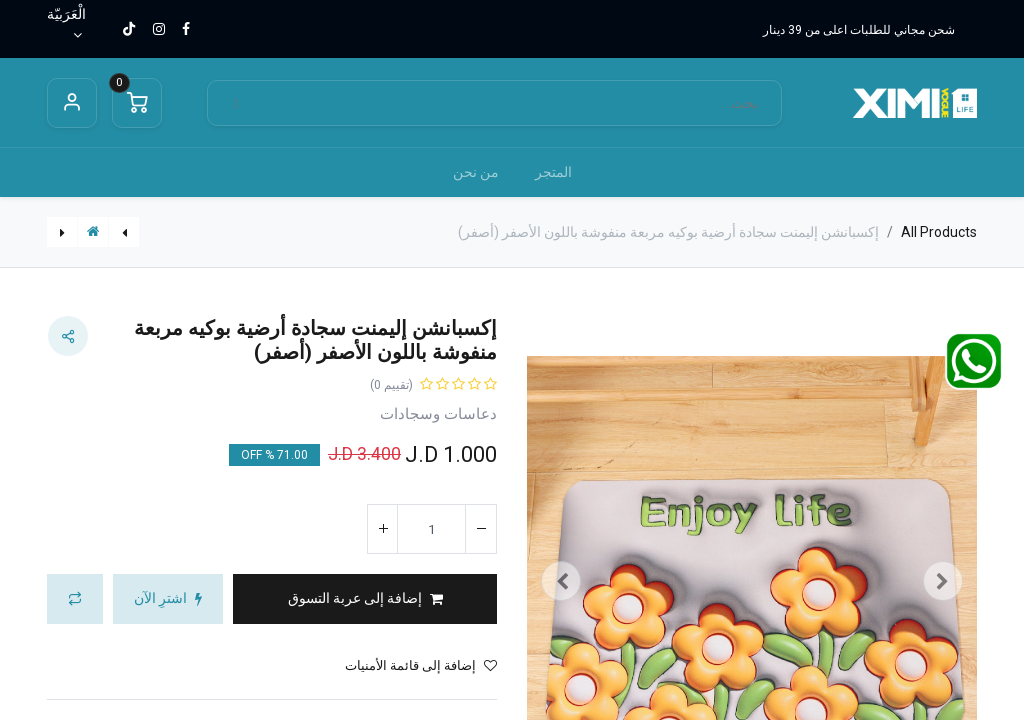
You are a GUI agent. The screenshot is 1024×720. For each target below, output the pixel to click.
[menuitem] (553, 172)
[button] (365, 599)
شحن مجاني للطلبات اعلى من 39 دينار (859, 30)
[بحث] (236, 103)
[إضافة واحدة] (383, 529)
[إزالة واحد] (481, 529)
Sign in (72, 103)
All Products (939, 232)
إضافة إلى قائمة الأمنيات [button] (421, 665)
